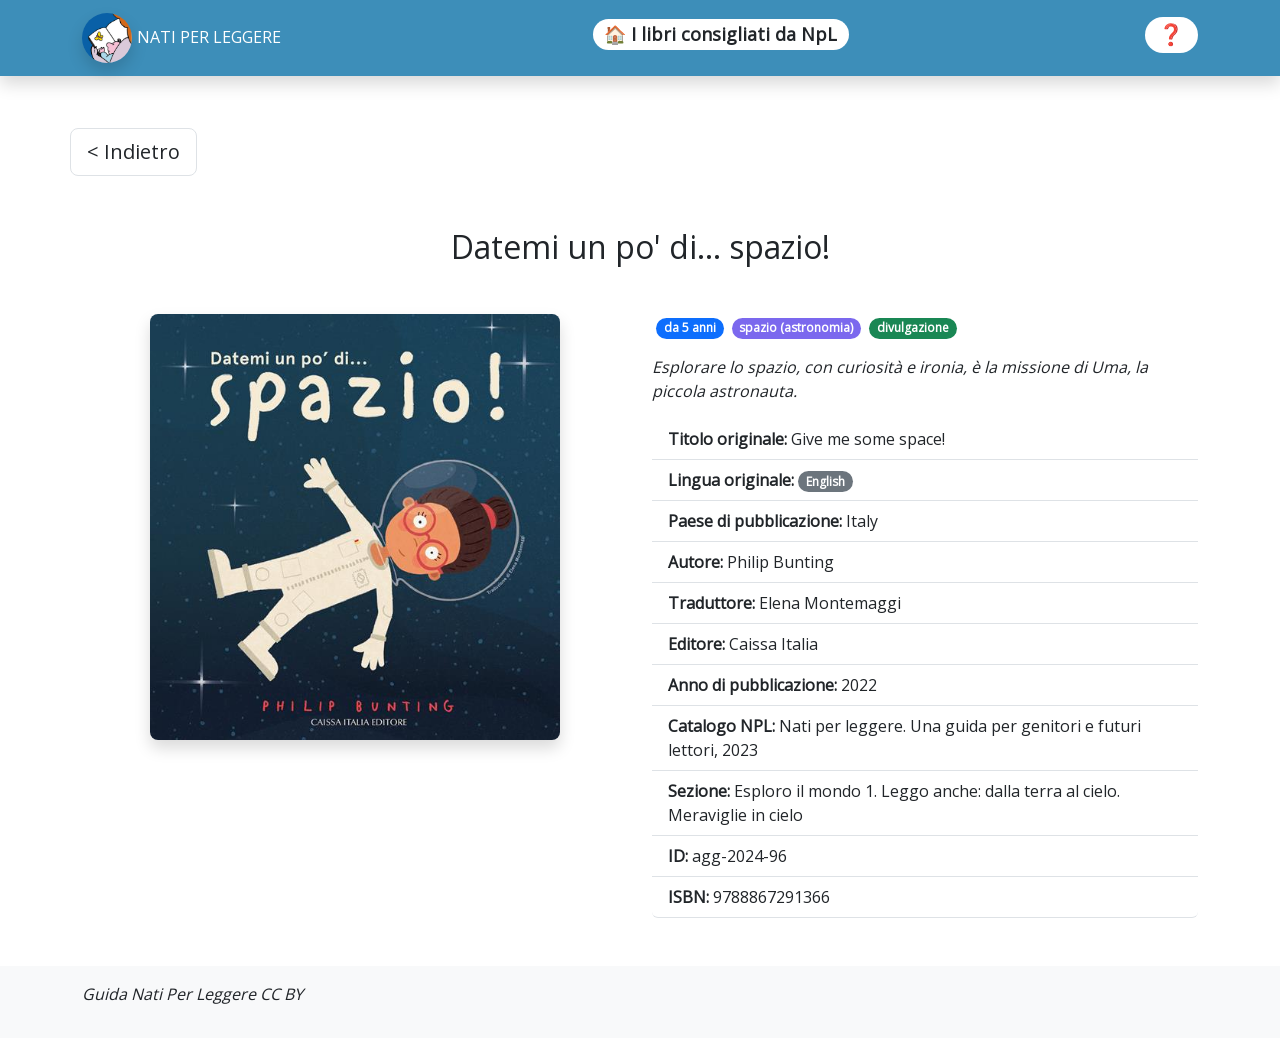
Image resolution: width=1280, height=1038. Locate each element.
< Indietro (133, 151)
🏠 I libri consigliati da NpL (720, 34)
